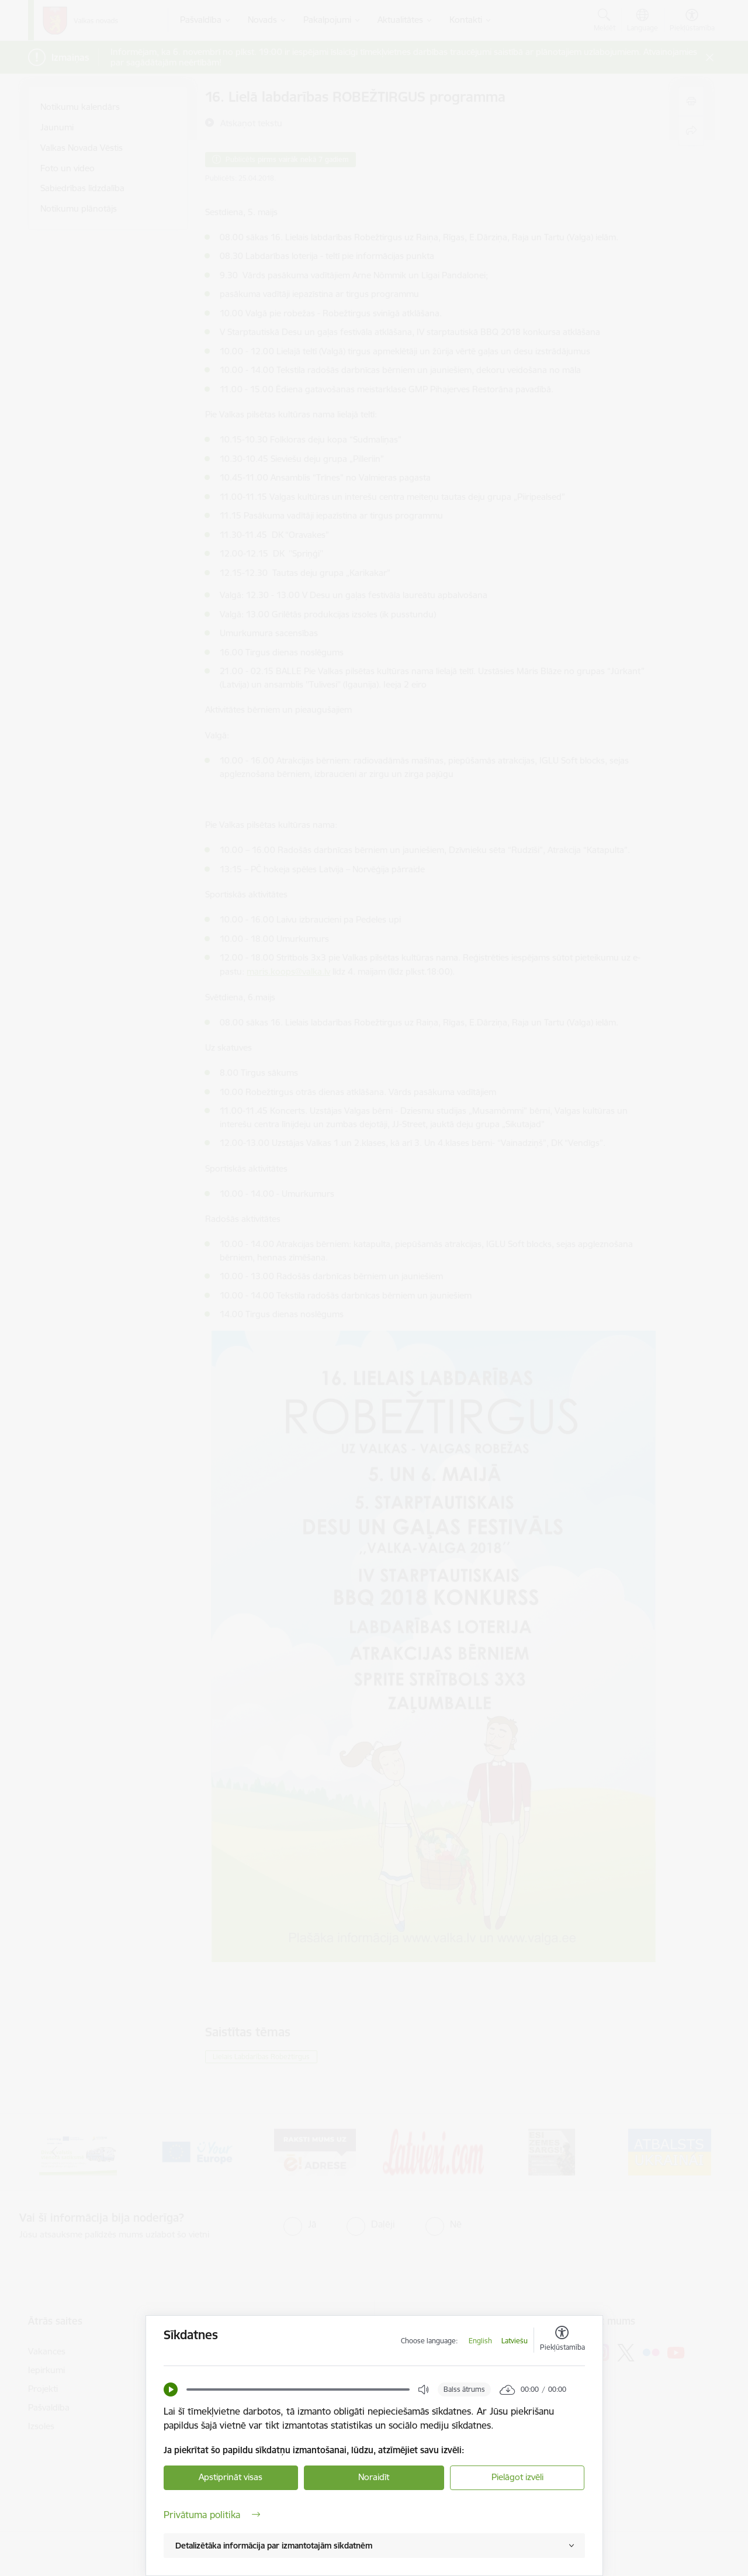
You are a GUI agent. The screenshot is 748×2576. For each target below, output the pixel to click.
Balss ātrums (464, 2389)
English (480, 2340)
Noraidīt (373, 2476)
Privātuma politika (212, 2514)
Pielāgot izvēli (517, 2476)
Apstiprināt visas (230, 2476)
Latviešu (514, 2340)
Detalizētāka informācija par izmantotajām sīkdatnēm (273, 2545)
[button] (171, 2389)
